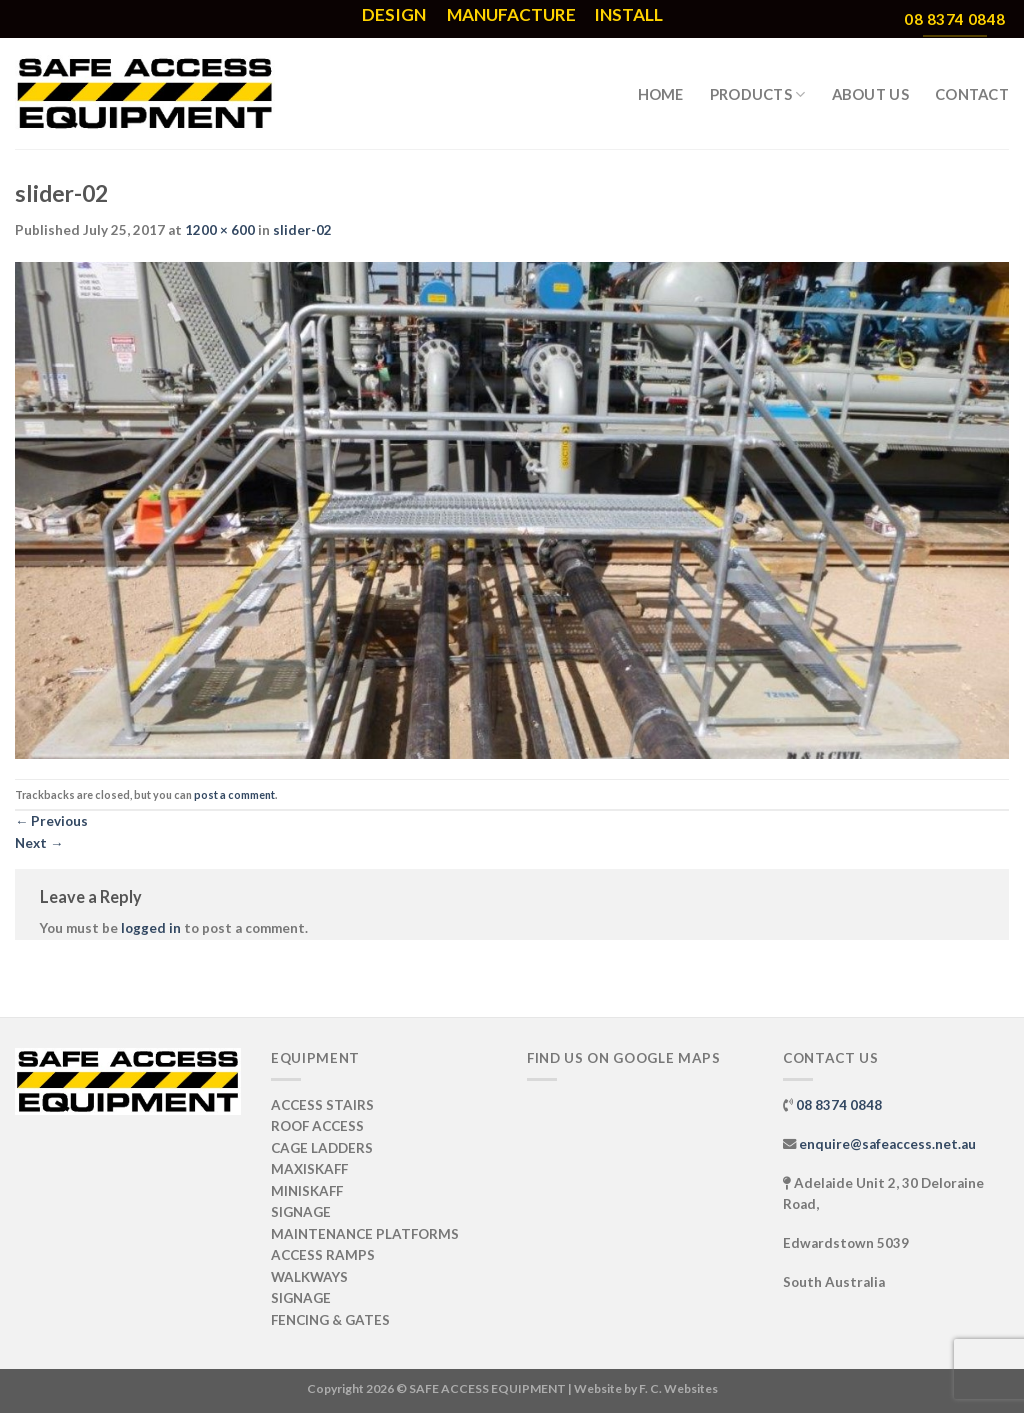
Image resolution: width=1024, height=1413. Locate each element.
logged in (151, 928)
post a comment (234, 794)
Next (39, 843)
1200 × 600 (220, 230)
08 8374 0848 (839, 1105)
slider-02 (302, 230)
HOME (661, 94)
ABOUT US (870, 94)
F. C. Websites (678, 1388)
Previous (51, 821)
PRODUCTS (758, 94)
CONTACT (972, 94)
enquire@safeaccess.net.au (887, 1144)
